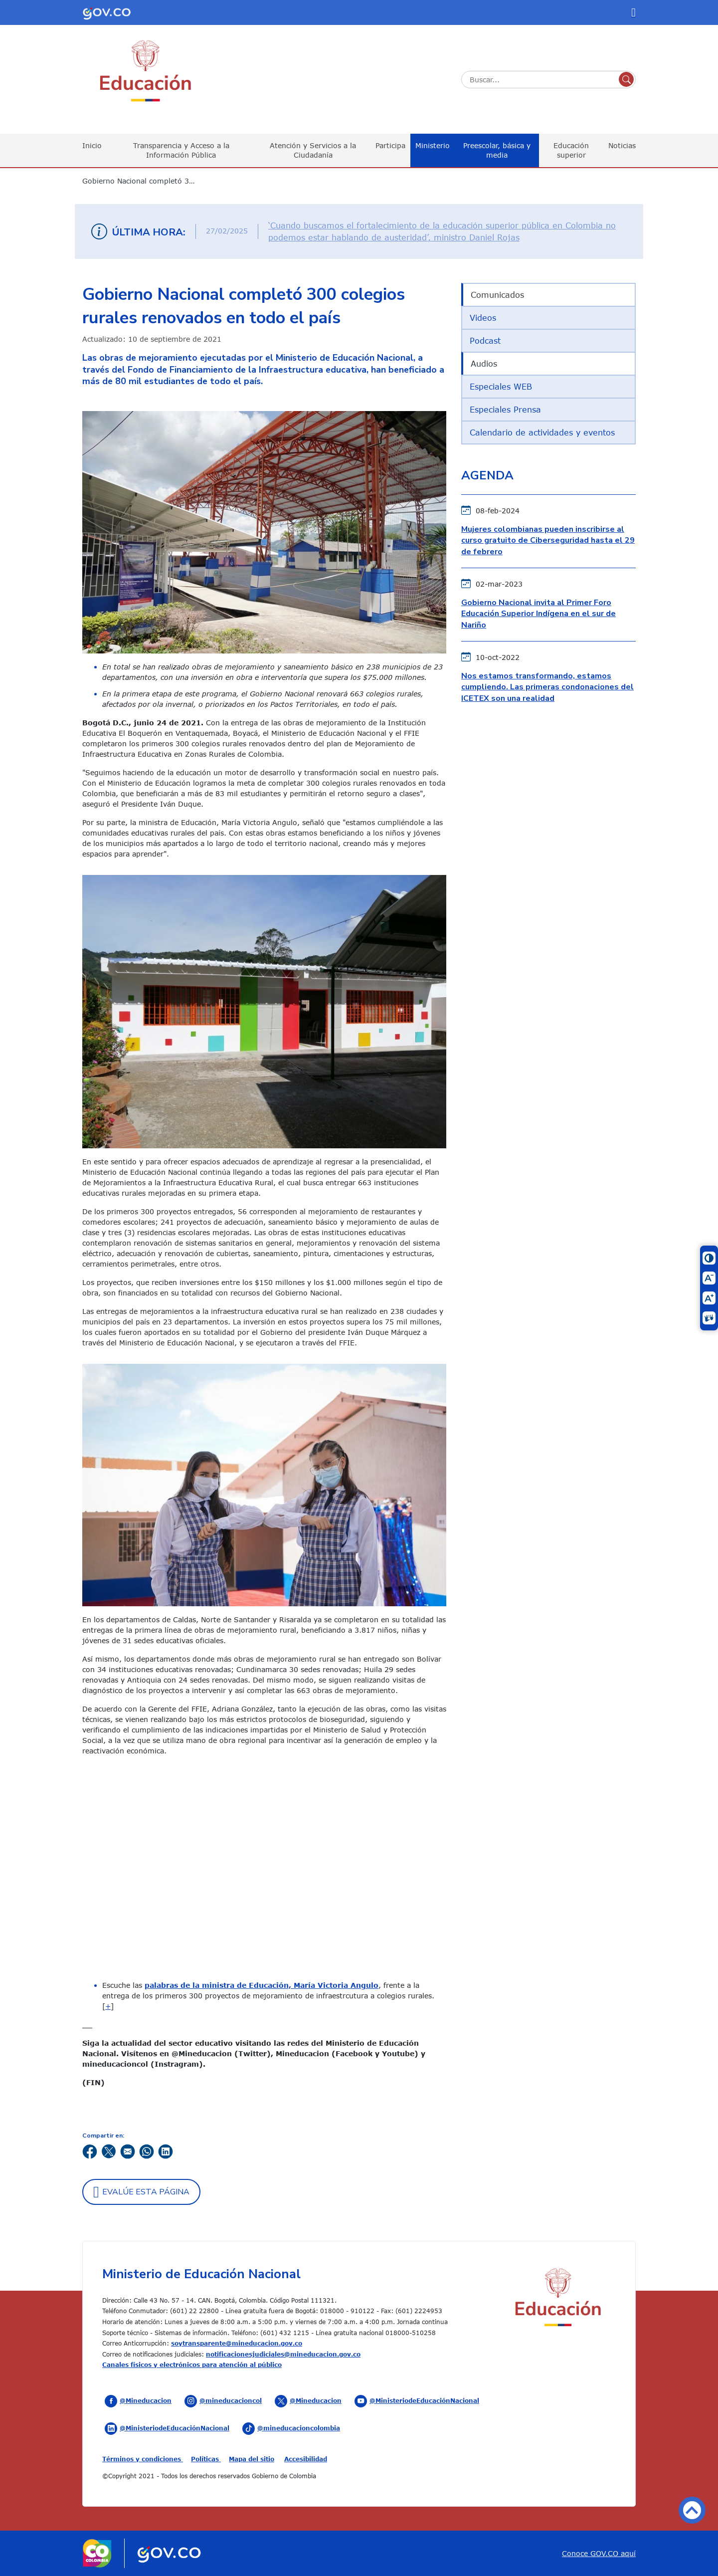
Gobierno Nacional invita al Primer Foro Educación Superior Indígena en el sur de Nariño (538, 614)
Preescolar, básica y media (497, 150)
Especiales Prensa (505, 409)
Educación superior (571, 150)
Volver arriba (692, 2510)
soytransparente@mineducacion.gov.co (236, 2343)
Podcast (485, 340)
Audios (484, 363)
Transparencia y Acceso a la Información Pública (181, 150)
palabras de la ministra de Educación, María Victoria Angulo (261, 1985)
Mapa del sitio (251, 2458)
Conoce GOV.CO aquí (599, 2553)
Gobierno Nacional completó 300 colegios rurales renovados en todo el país (144, 181)
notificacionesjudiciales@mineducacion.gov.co (283, 2354)
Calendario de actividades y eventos (542, 432)
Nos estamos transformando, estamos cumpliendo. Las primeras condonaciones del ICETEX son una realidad (547, 687)
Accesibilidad (305, 2458)
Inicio (92, 145)
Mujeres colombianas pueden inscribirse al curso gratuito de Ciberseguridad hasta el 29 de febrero (548, 540)
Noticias (622, 145)
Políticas (206, 2458)
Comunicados (497, 294)
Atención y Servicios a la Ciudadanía (313, 150)
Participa (390, 145)
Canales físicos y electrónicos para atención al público (192, 2364)
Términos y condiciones (142, 2458)
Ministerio (432, 145)
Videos (483, 317)
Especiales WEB (501, 386)
